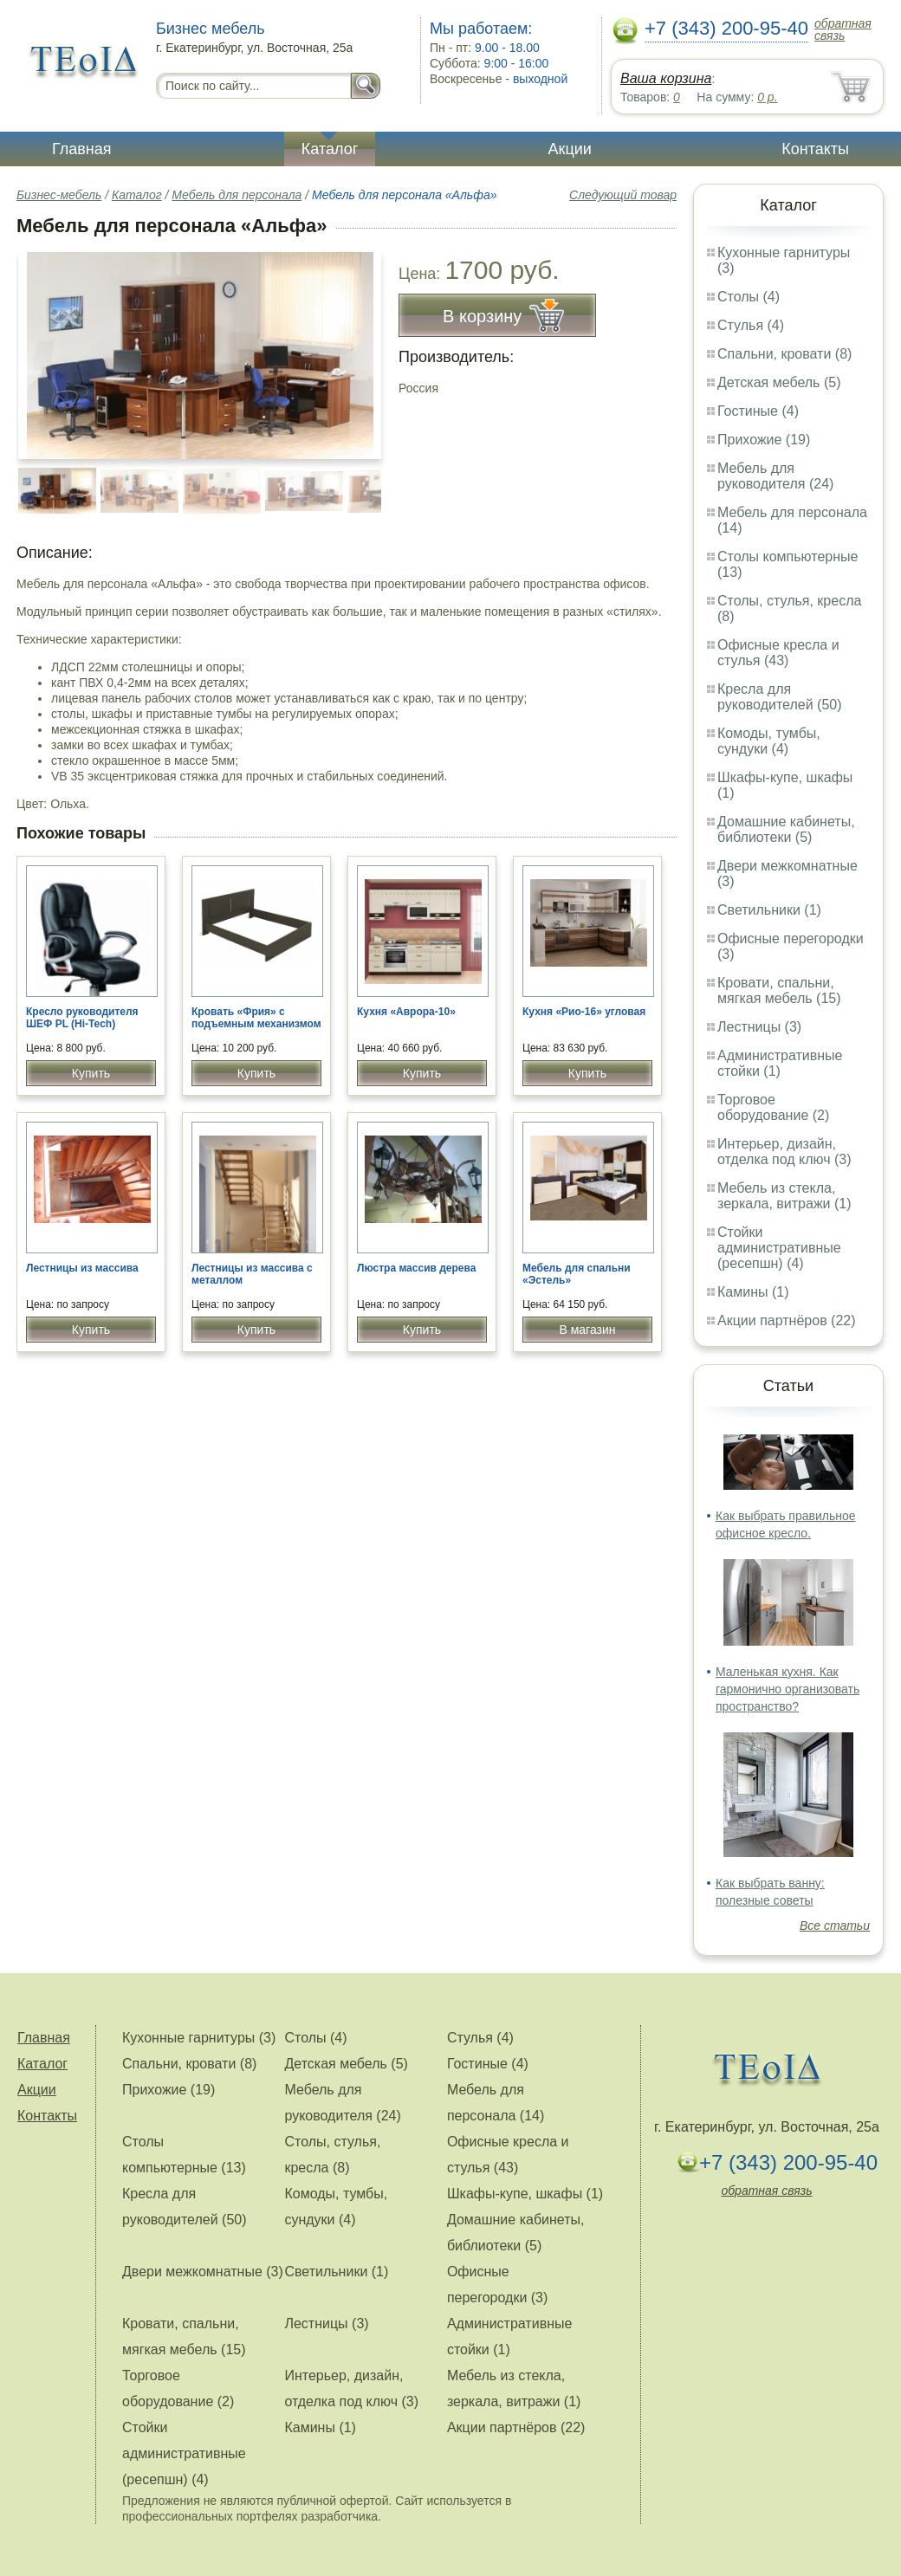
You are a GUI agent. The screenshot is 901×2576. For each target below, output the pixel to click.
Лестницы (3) (759, 1026)
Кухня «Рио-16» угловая (583, 1012)
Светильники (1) (769, 910)
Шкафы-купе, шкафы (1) (525, 2193)
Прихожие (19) (763, 439)
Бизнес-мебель (58, 195)
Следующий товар (623, 195)
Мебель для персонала (236, 195)
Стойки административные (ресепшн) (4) (779, 1248)
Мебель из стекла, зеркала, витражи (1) (784, 1196)
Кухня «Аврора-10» (406, 1012)
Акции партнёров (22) (786, 1320)
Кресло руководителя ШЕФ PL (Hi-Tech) (82, 1018)
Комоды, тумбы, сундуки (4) (768, 741)
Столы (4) (748, 296)
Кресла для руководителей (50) (779, 697)
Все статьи (835, 1925)
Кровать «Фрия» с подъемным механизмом (256, 1018)
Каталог (329, 149)
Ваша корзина (665, 78)
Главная (82, 149)
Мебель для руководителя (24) (775, 476)
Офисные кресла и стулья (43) (778, 653)
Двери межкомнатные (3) (202, 2271)
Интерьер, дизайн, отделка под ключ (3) (784, 1151)
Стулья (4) (750, 325)
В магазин (587, 1330)
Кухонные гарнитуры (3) (198, 2037)
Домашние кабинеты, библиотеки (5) (786, 829)
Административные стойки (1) (780, 1063)
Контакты (815, 149)
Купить (91, 1073)
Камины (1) (753, 1292)
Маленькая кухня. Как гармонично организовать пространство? (787, 1689)
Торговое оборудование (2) (773, 1107)
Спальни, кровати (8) (784, 353)
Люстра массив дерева (416, 1268)
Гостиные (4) (758, 411)
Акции (570, 149)
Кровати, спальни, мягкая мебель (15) (779, 990)
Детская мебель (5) (778, 382)
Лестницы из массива (82, 1268)
